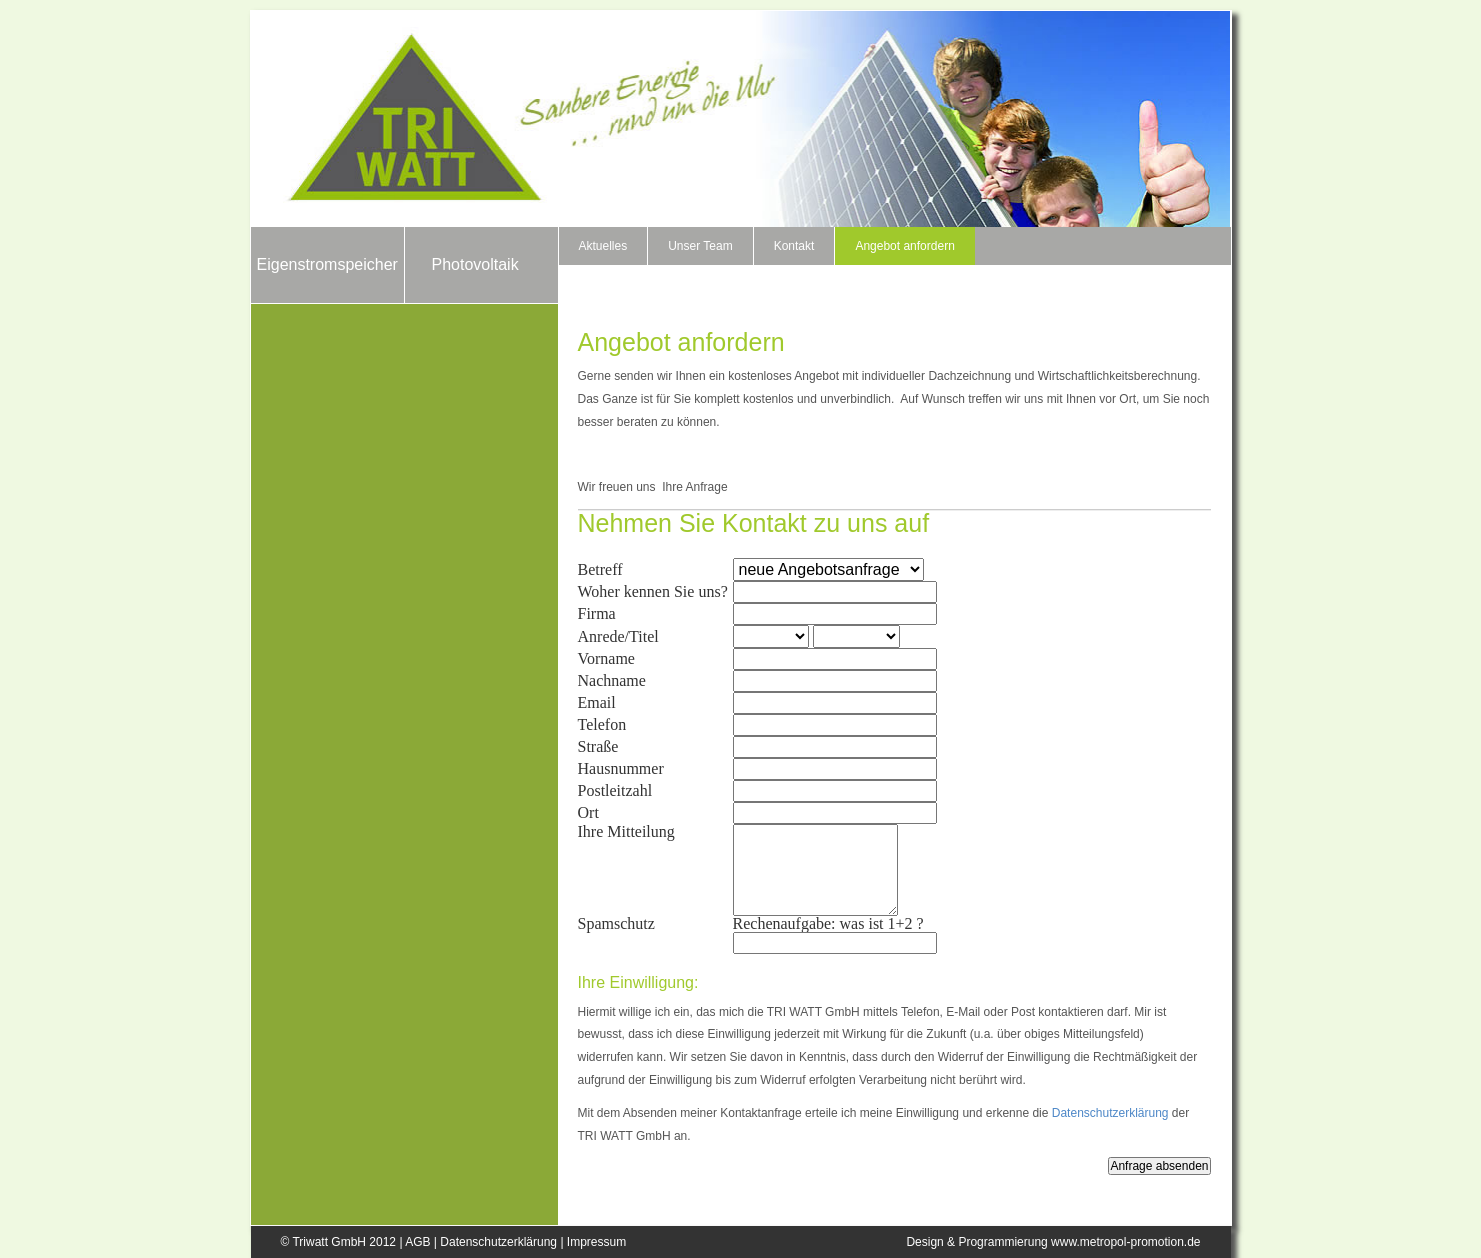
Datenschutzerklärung (1110, 1113)
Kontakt (794, 246)
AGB (417, 1242)
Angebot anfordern (904, 246)
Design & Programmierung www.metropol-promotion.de (1053, 1242)
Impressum (596, 1242)
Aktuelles (603, 246)
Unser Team (700, 246)
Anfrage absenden (1159, 1166)
